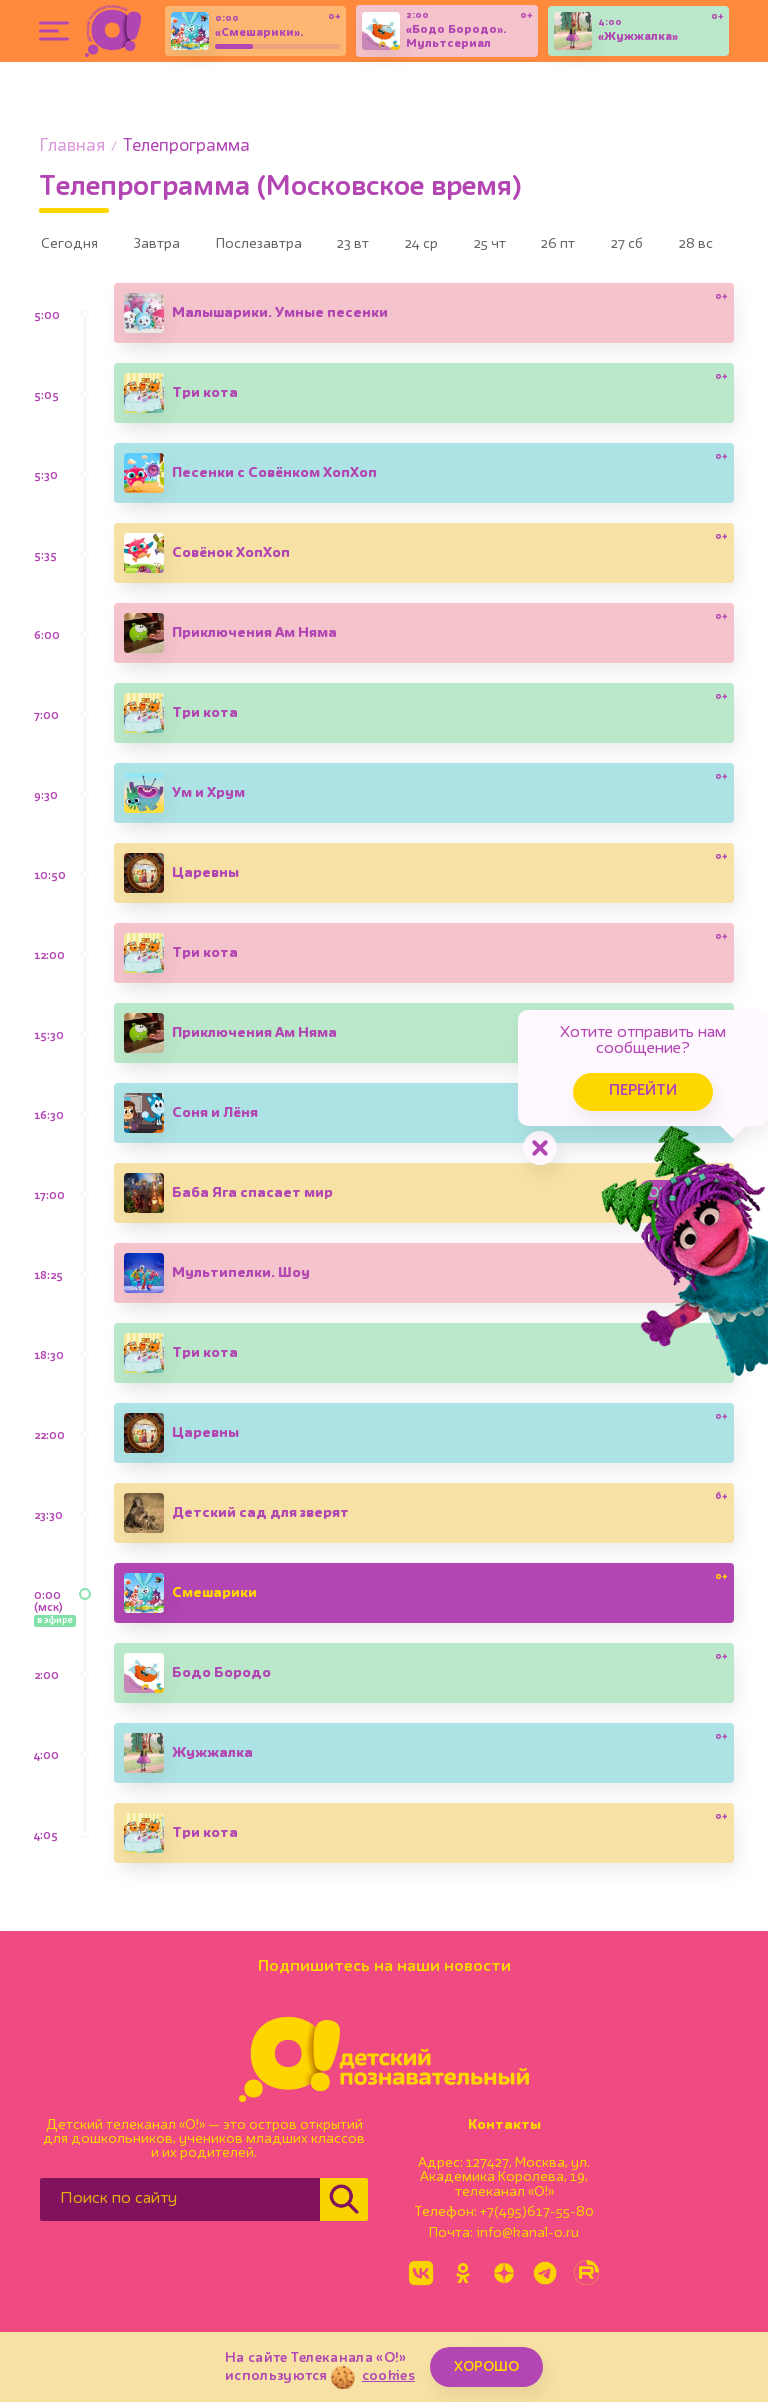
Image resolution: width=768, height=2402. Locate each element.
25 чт (538, 246)
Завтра (168, 246)
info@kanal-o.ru (527, 2238)
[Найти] (344, 2203)
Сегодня (73, 246)
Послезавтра (278, 246)
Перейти (608, 1076)
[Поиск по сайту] (180, 2203)
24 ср (460, 246)
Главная (72, 146)
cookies (388, 2376)
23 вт (382, 246)
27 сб (693, 246)
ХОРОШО (486, 2367)
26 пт (616, 246)
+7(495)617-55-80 (537, 2217)
